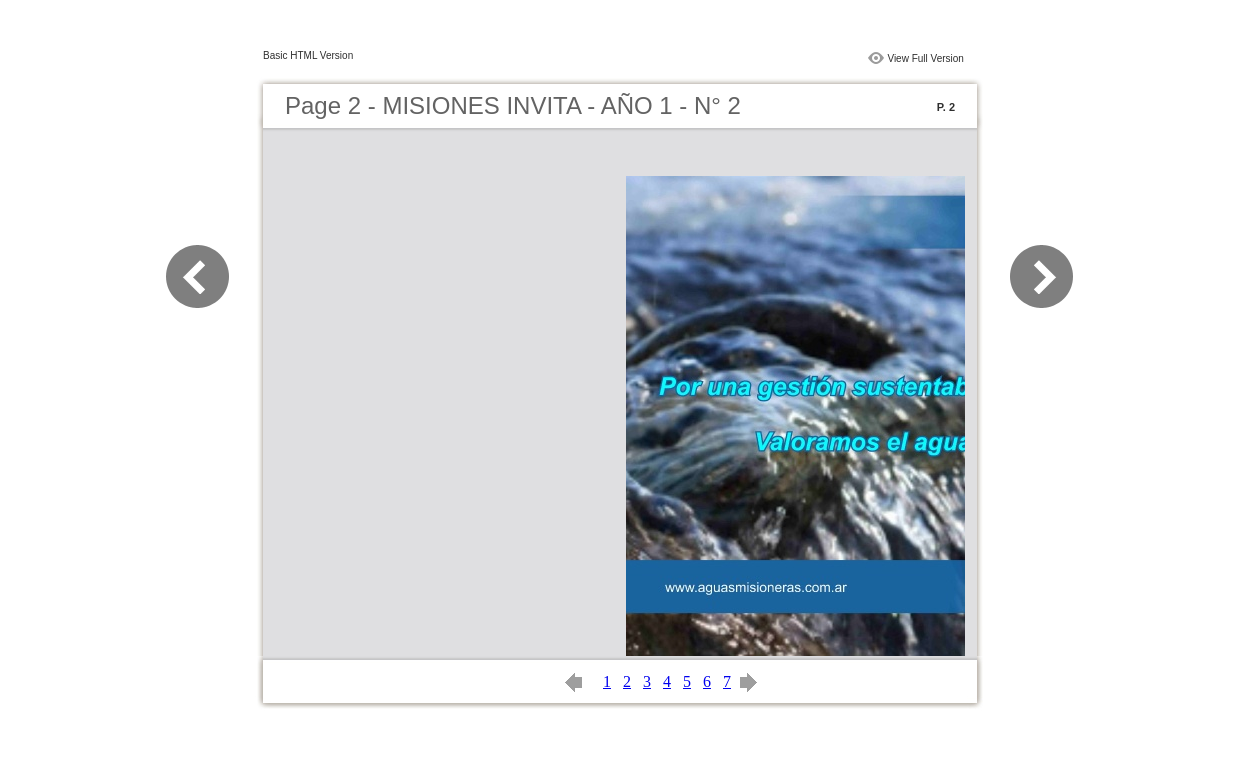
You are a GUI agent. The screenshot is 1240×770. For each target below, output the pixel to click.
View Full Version (925, 58)
